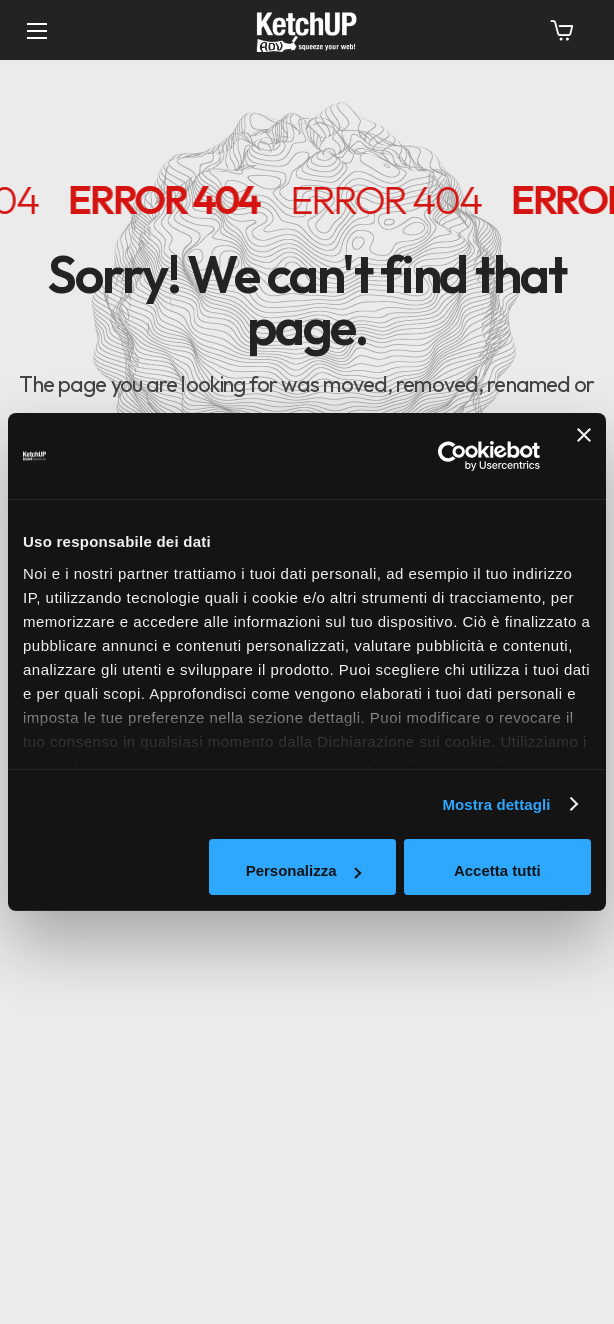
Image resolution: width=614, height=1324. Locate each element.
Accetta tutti (497, 870)
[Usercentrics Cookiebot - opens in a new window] (452, 456)
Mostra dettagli (496, 804)
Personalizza (303, 870)
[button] (562, 30)
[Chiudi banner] (584, 456)
